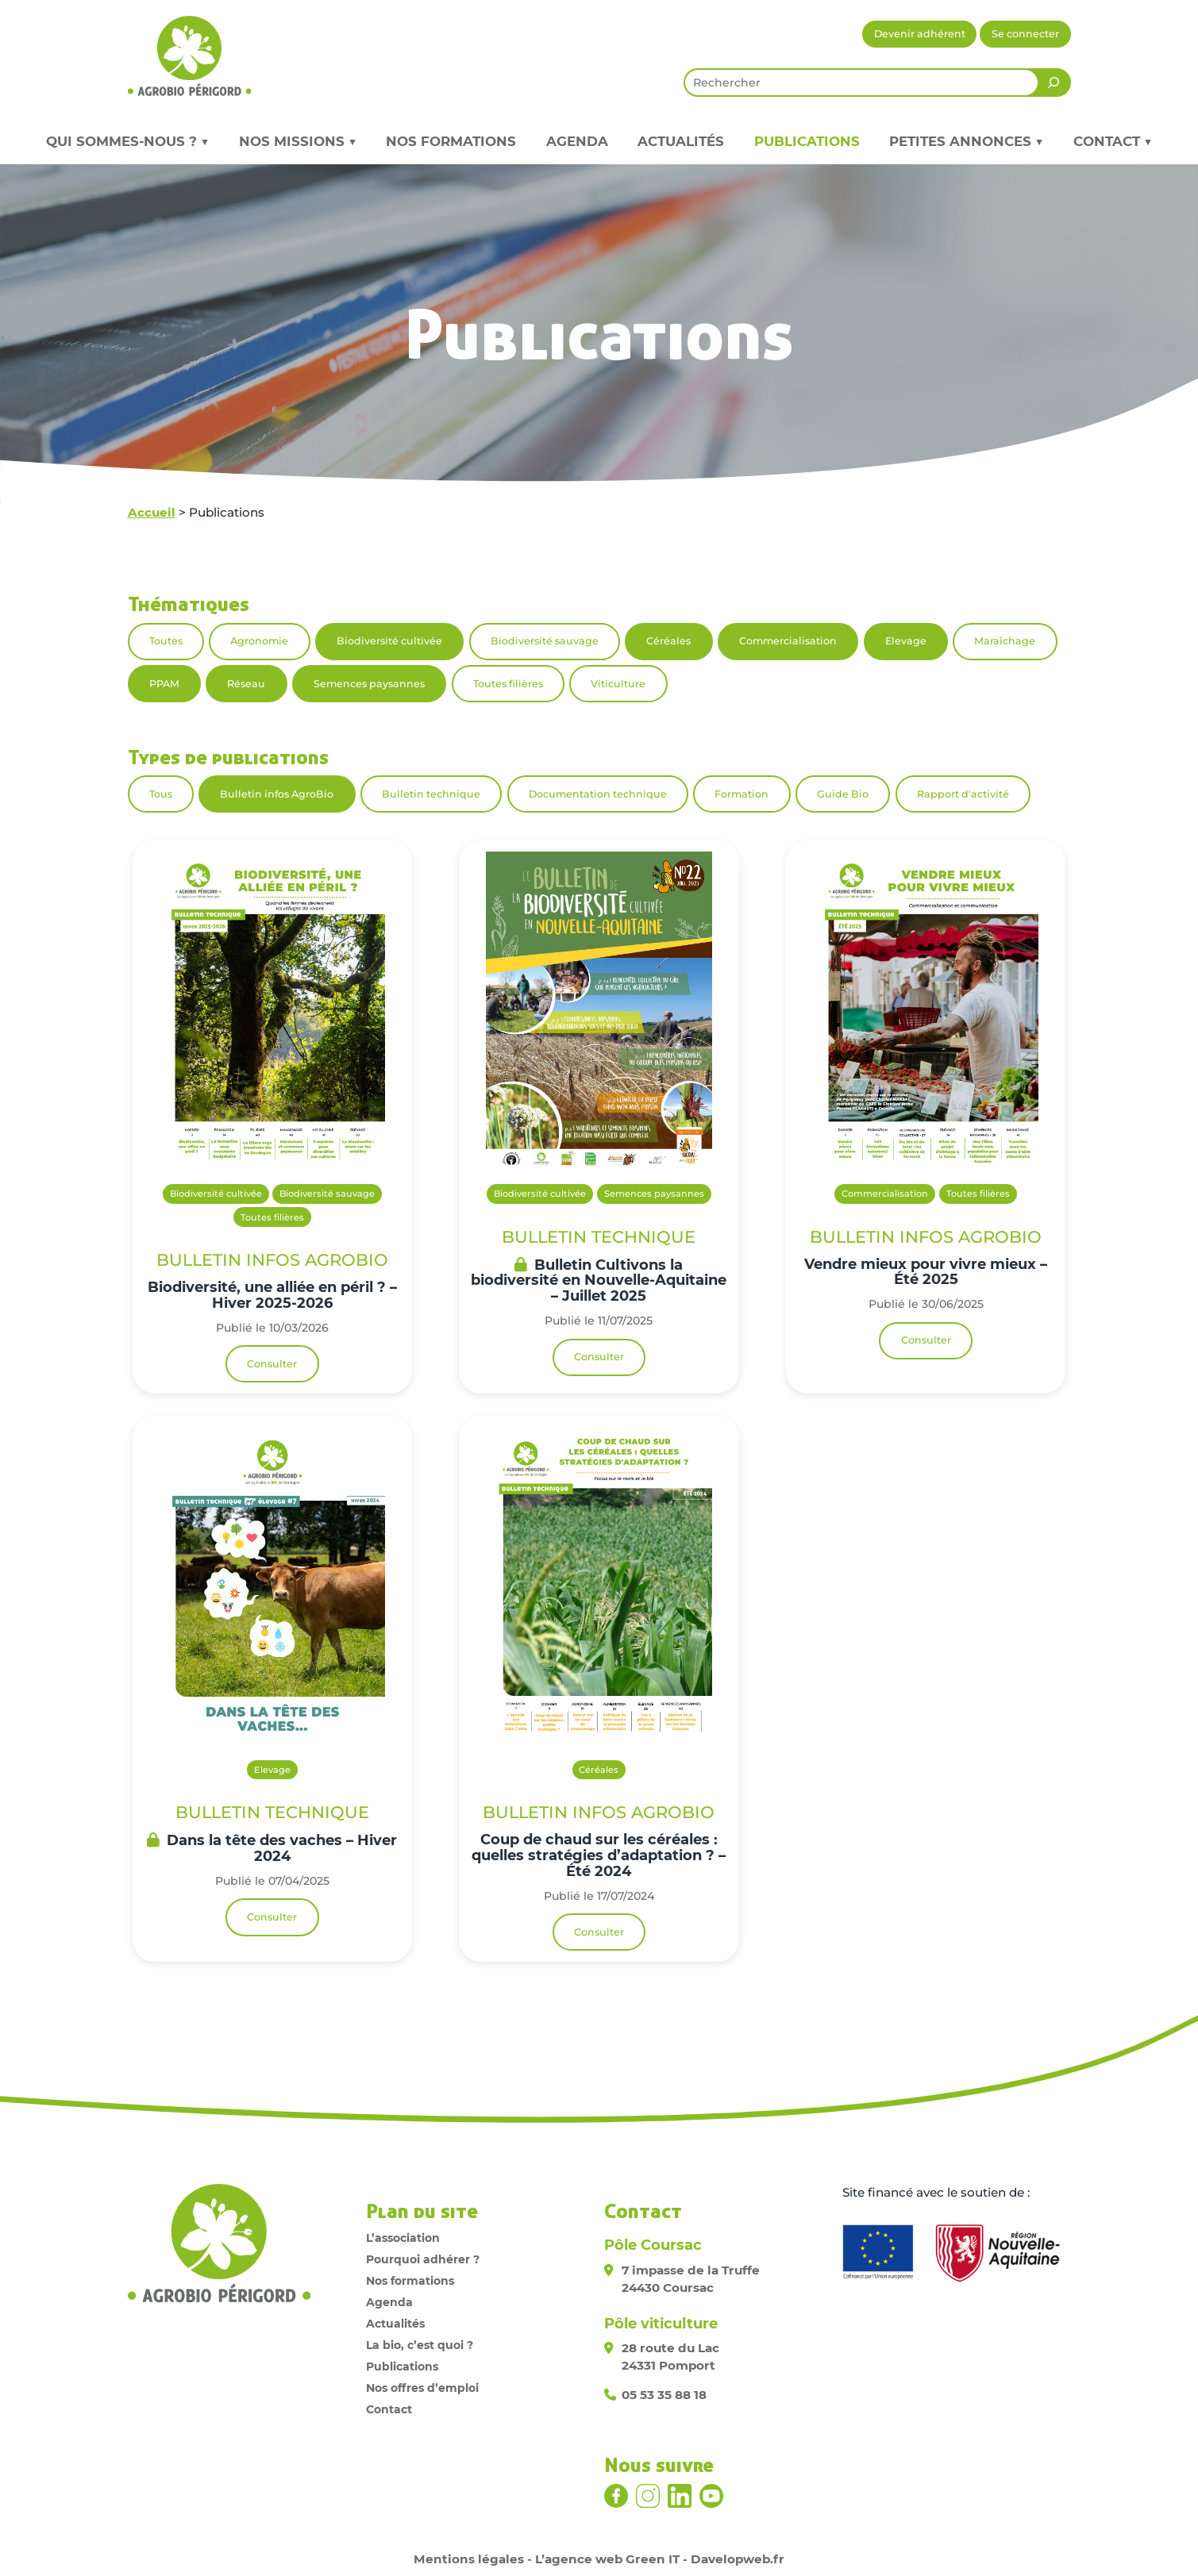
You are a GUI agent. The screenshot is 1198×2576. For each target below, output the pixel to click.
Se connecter (1025, 34)
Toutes (166, 641)
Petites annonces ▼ (966, 141)
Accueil (151, 512)
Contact (389, 2409)
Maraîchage (1004, 641)
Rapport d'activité (963, 794)
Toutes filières (508, 684)
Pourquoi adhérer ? (423, 2259)
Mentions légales (469, 2558)
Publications (807, 141)
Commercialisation (788, 641)
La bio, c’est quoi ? (419, 2345)
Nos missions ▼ (297, 141)
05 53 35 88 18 (664, 2394)
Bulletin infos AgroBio (276, 794)
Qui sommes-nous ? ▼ (127, 141)
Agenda (577, 141)
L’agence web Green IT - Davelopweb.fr (659, 2558)
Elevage (905, 641)
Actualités (681, 141)
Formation (741, 794)
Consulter (272, 1364)
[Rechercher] (1053, 82)
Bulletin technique (431, 794)
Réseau (246, 684)
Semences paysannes (369, 684)
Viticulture (618, 684)
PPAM (164, 684)
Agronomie (259, 641)
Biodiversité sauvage (545, 641)
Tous (160, 794)
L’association (403, 2238)
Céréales (668, 641)
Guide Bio (843, 794)
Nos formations (451, 141)
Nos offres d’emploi (422, 2388)
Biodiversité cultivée (389, 641)
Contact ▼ (1112, 141)
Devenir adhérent (919, 34)
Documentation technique (598, 794)
